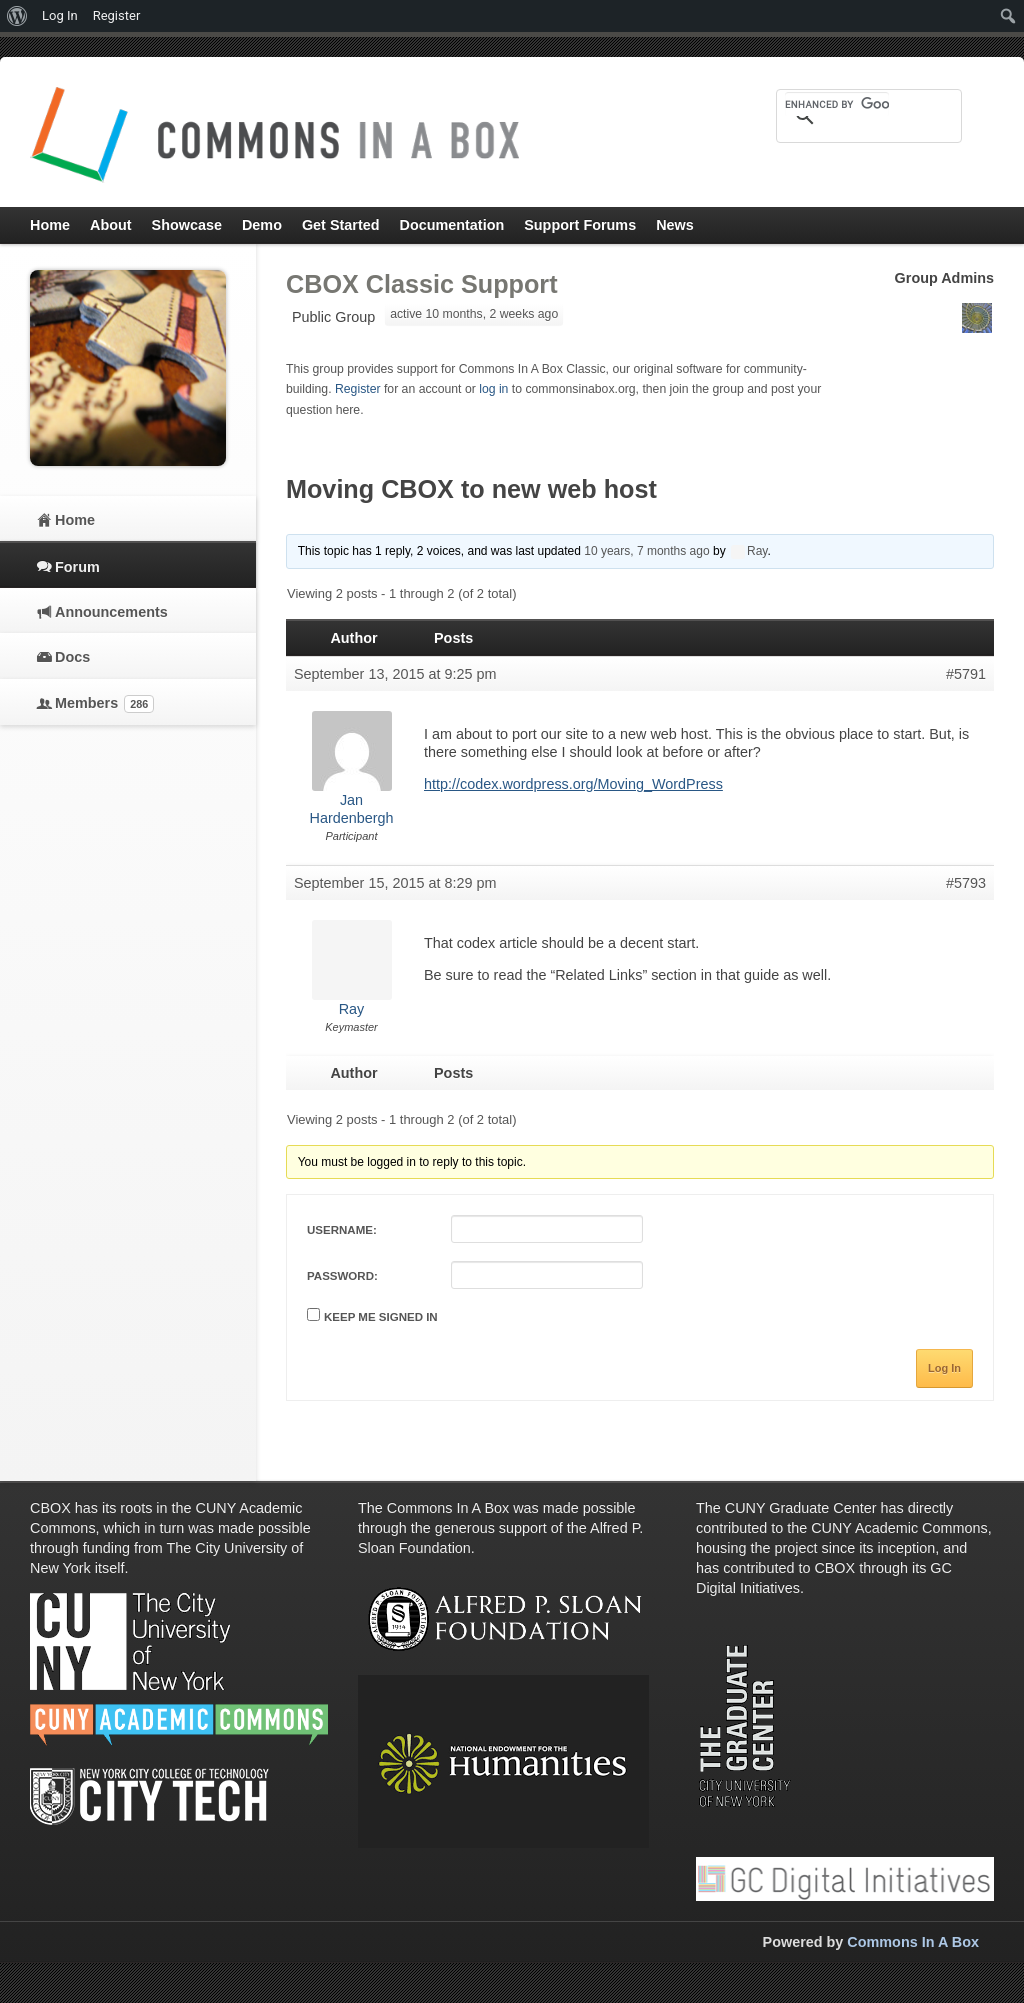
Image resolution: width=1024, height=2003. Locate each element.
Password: (342, 1276)
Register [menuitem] (117, 15)
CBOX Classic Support (422, 284)
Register (358, 389)
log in (493, 389)
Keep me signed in (381, 1317)
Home (75, 520)
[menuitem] (17, 16)
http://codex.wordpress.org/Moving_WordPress (573, 784)
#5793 (966, 883)
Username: (342, 1230)
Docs (72, 657)
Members (104, 704)
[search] (837, 104)
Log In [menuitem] (60, 15)
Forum (77, 567)
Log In (944, 1368)
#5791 (966, 674)
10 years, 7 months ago (646, 551)
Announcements (111, 612)
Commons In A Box (913, 1942)
